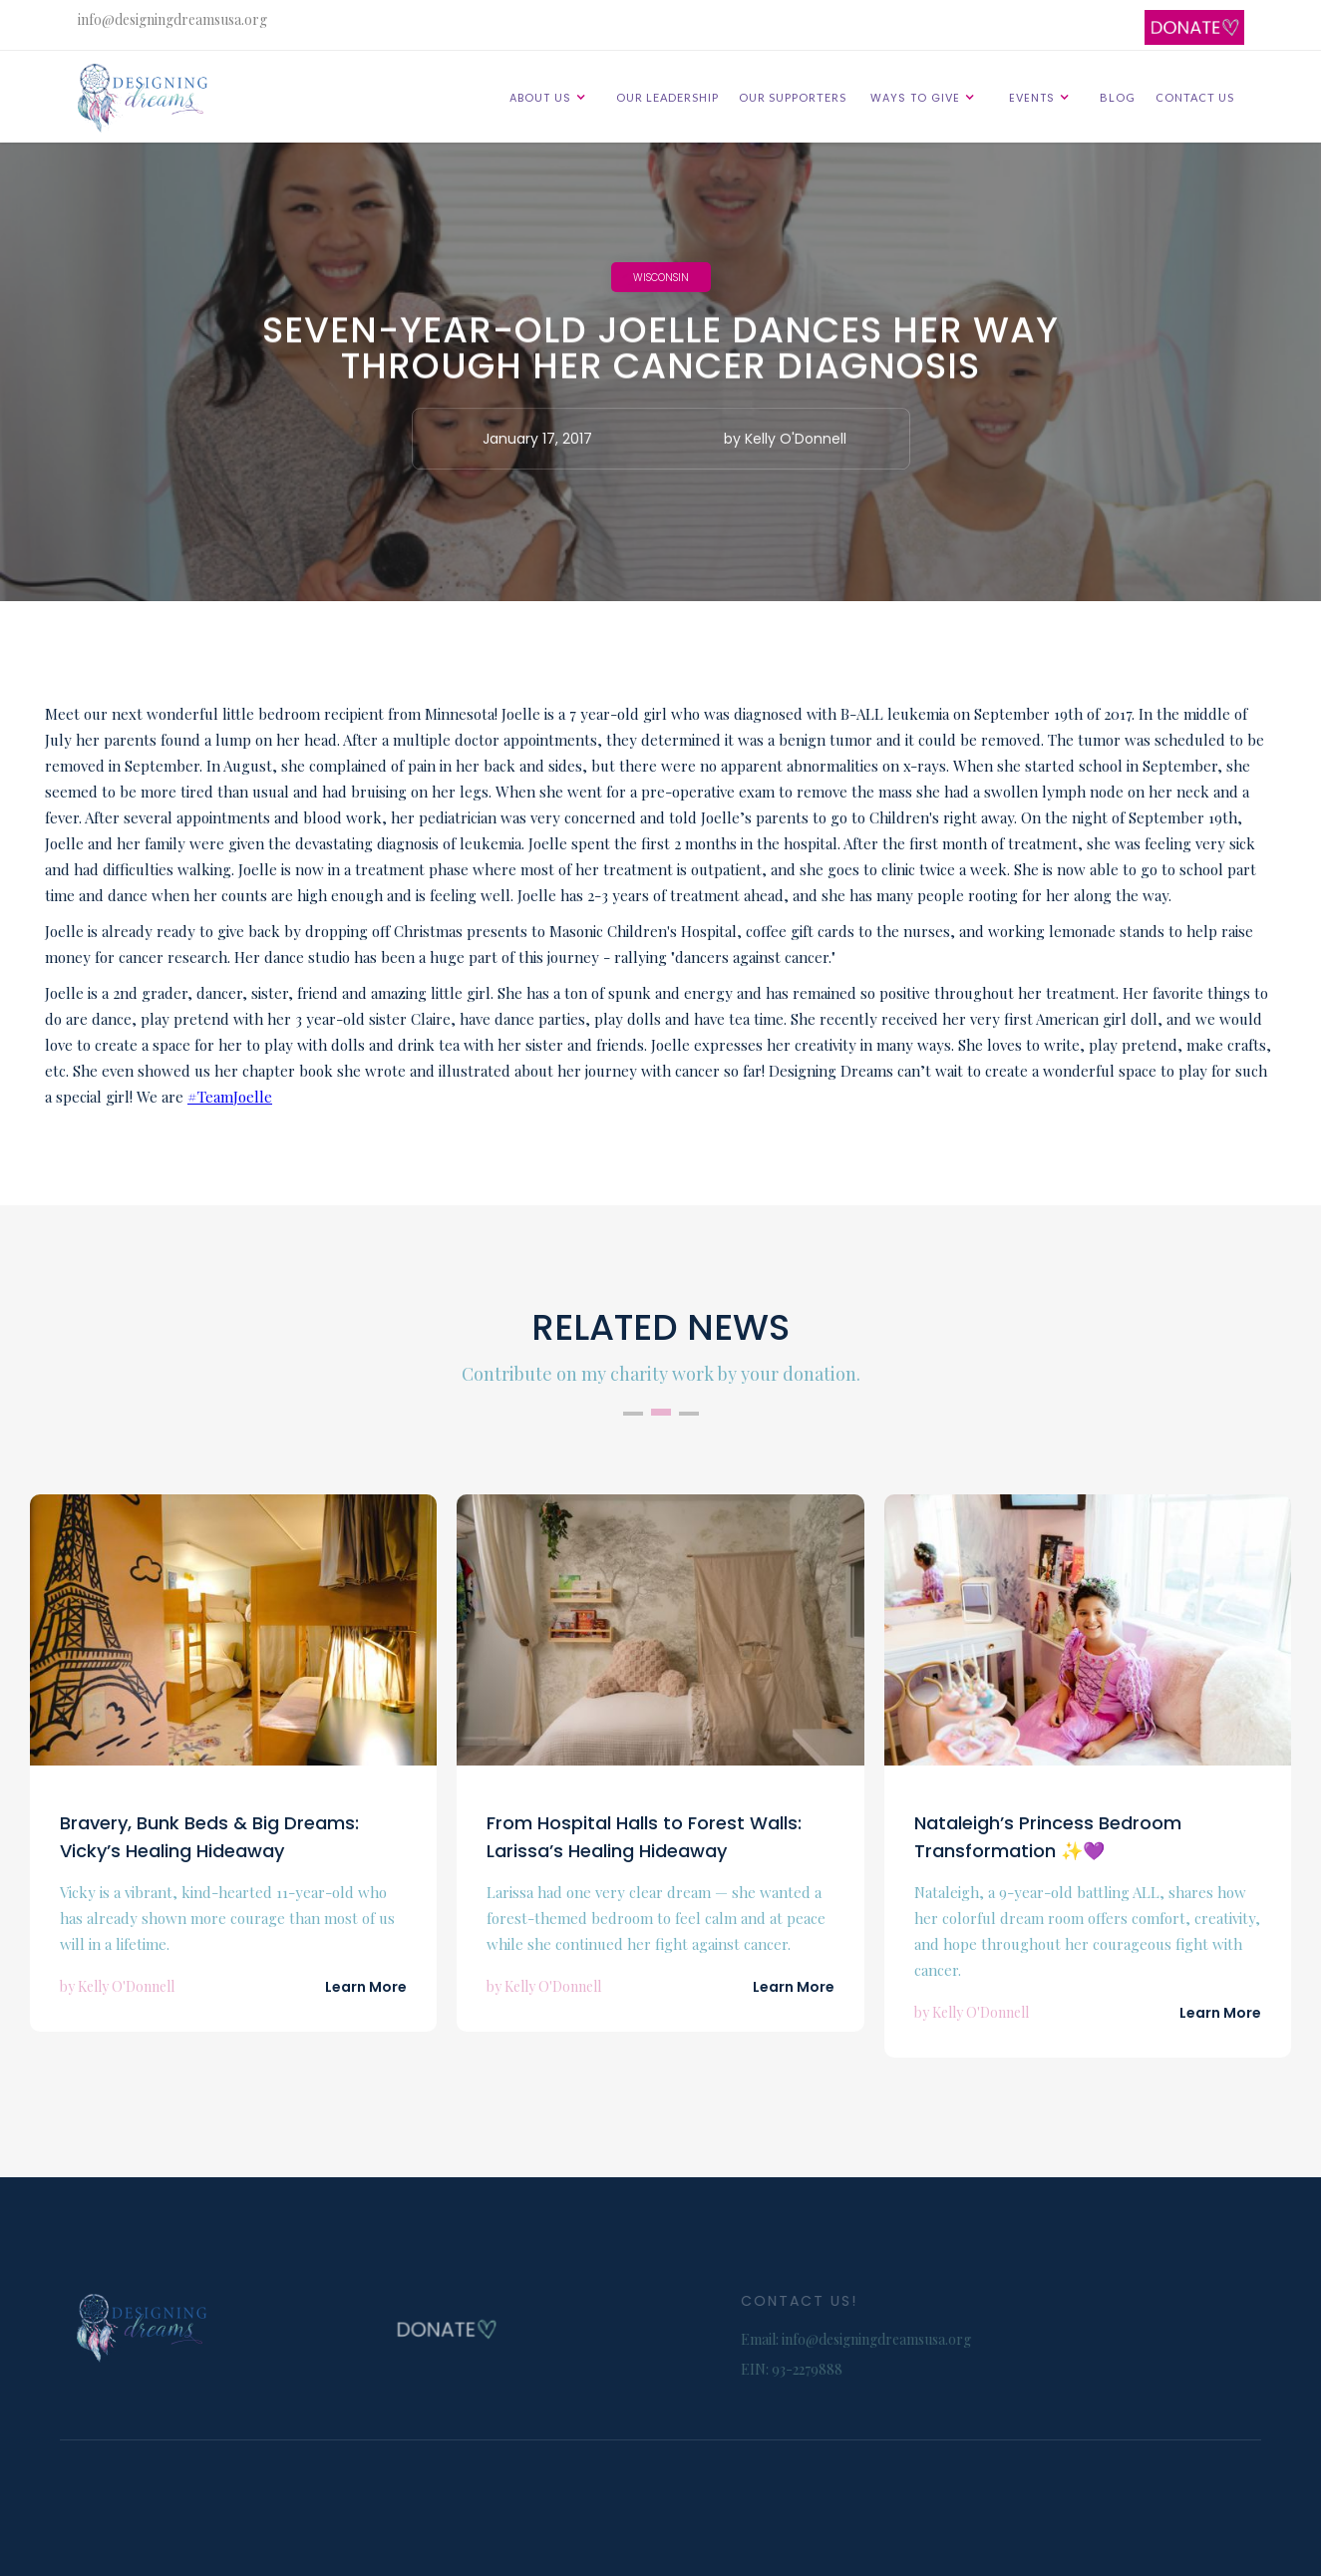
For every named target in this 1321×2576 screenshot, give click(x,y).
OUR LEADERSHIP (667, 97)
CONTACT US (1195, 97)
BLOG (1118, 97)
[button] (550, 97)
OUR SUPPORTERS (792, 97)
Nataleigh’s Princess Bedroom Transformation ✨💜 (1047, 1836)
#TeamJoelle (229, 1097)
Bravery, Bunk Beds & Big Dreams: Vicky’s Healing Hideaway (209, 1836)
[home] (150, 98)
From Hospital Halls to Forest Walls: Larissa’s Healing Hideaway (644, 1836)
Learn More (366, 1987)
